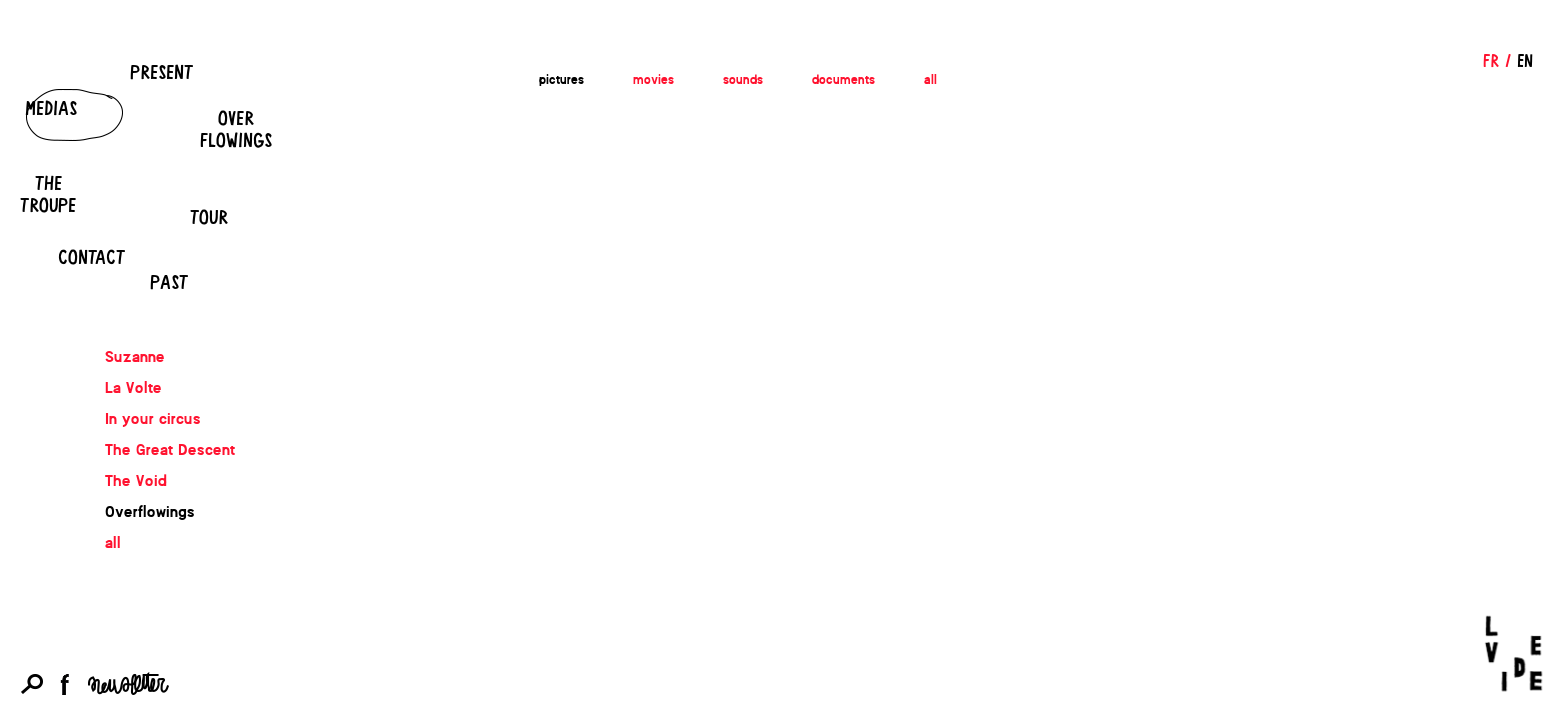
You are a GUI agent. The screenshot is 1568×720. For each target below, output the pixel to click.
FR (1491, 60)
